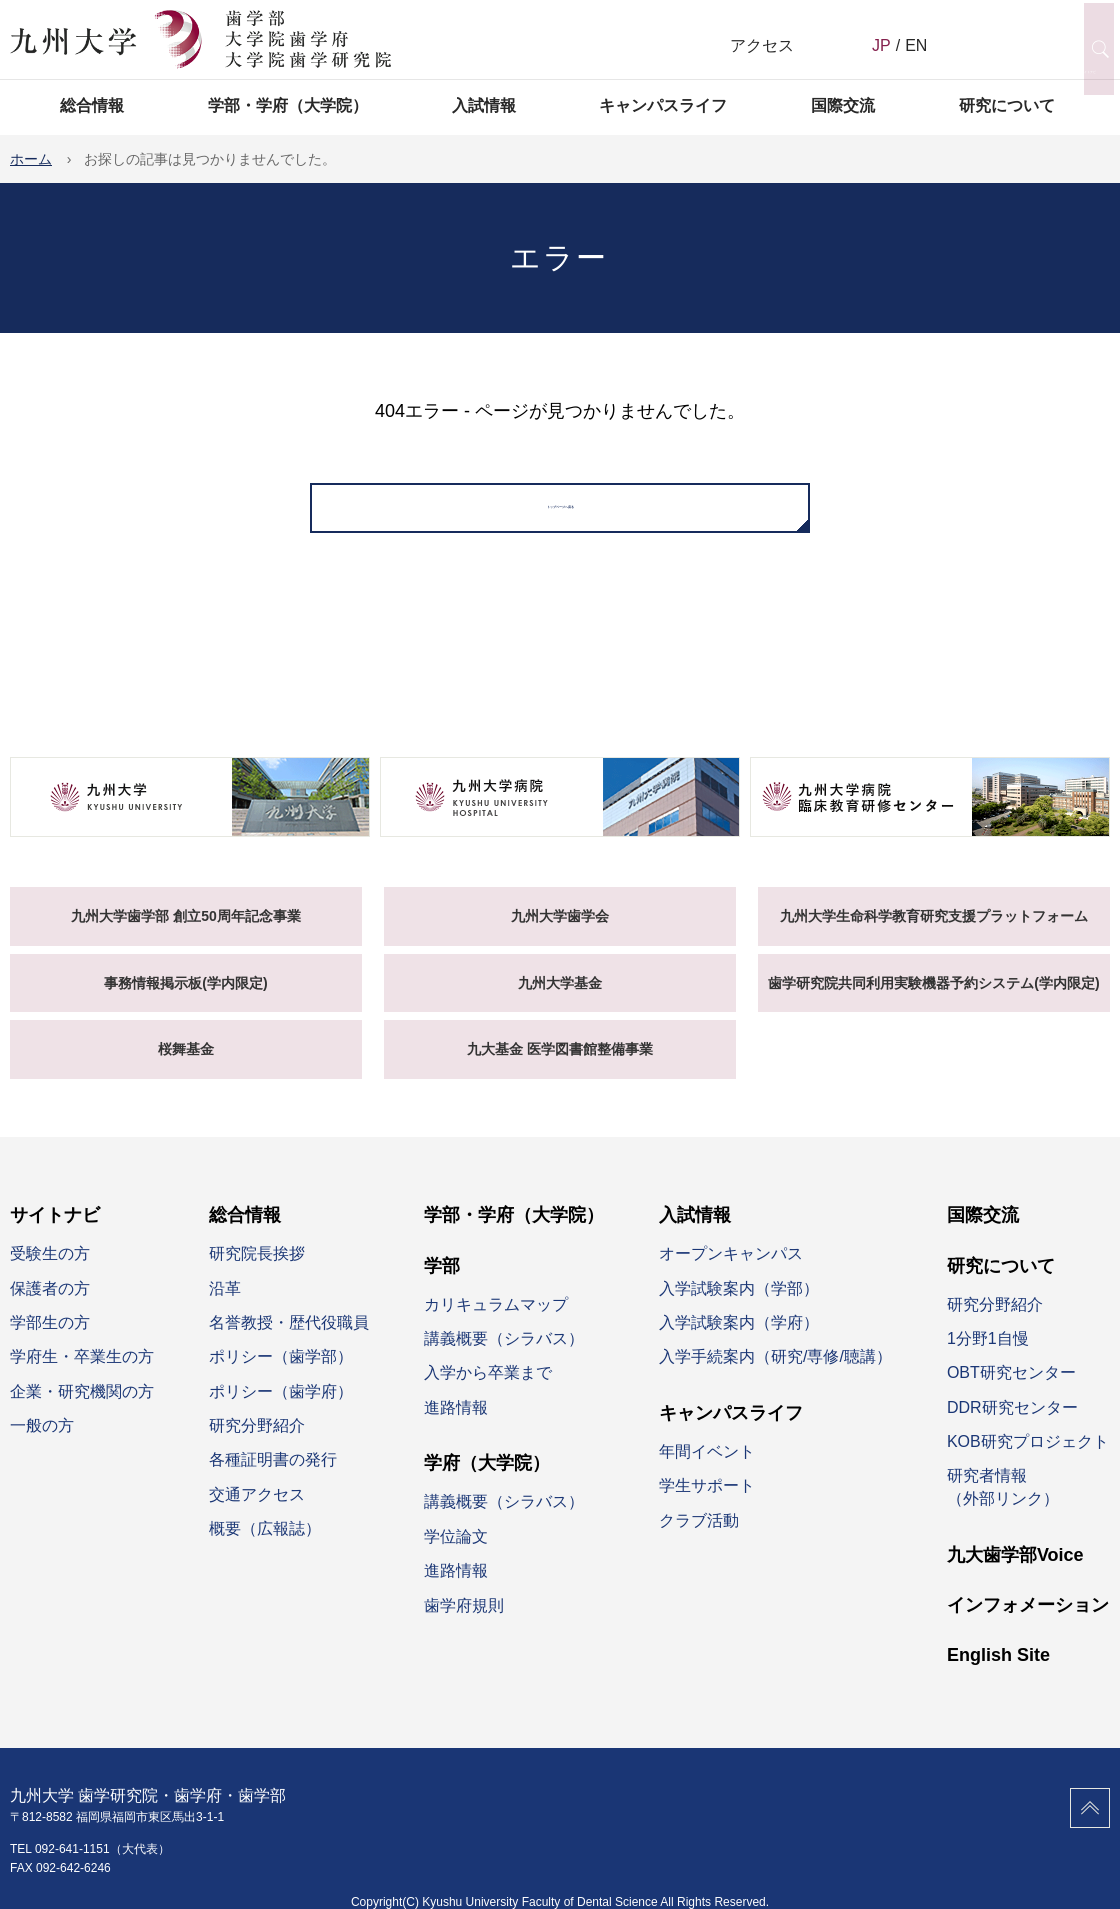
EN (916, 45)
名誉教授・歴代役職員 (289, 1341)
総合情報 (92, 105)
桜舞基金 (186, 1069)
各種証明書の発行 (273, 1479)
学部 (442, 1285)
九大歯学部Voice (1015, 1574)
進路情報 (456, 1426)
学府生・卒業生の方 (82, 1376)
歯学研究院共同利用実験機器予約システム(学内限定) (933, 1002)
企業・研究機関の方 (82, 1410)
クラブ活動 (699, 1539)
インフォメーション (1028, 1624)
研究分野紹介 (257, 1444)
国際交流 (843, 105)
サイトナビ (55, 1234)
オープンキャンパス (731, 1272)
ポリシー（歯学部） (281, 1376)
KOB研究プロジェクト (1028, 1460)
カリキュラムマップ (496, 1323)
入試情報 (484, 105)
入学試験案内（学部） (739, 1307)
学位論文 (456, 1555)
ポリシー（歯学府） (281, 1410)
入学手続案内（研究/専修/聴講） (775, 1376)
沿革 (225, 1307)
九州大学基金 (560, 1002)
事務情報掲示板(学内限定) (185, 1002)
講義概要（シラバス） (504, 1357)
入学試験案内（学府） (739, 1341)
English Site (998, 1675)
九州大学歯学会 (560, 935)
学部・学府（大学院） (288, 105)
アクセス (762, 45)
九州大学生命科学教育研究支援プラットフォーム (934, 935)
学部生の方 (50, 1341)
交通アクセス (257, 1513)
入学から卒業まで (488, 1392)
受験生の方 (50, 1272)
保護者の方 (50, 1307)
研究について (1007, 105)
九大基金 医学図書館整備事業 (560, 1069)
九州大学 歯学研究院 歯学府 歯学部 (200, 40)
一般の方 (42, 1444)
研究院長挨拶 (257, 1272)
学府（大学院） (487, 1483)
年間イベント (707, 1470)
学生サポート (707, 1505)
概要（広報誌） (265, 1548)
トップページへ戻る (560, 517)
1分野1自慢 (988, 1357)
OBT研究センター (1011, 1392)
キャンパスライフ (663, 105)
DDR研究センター (1012, 1426)
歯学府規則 (464, 1624)
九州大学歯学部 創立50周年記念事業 (185, 935)
